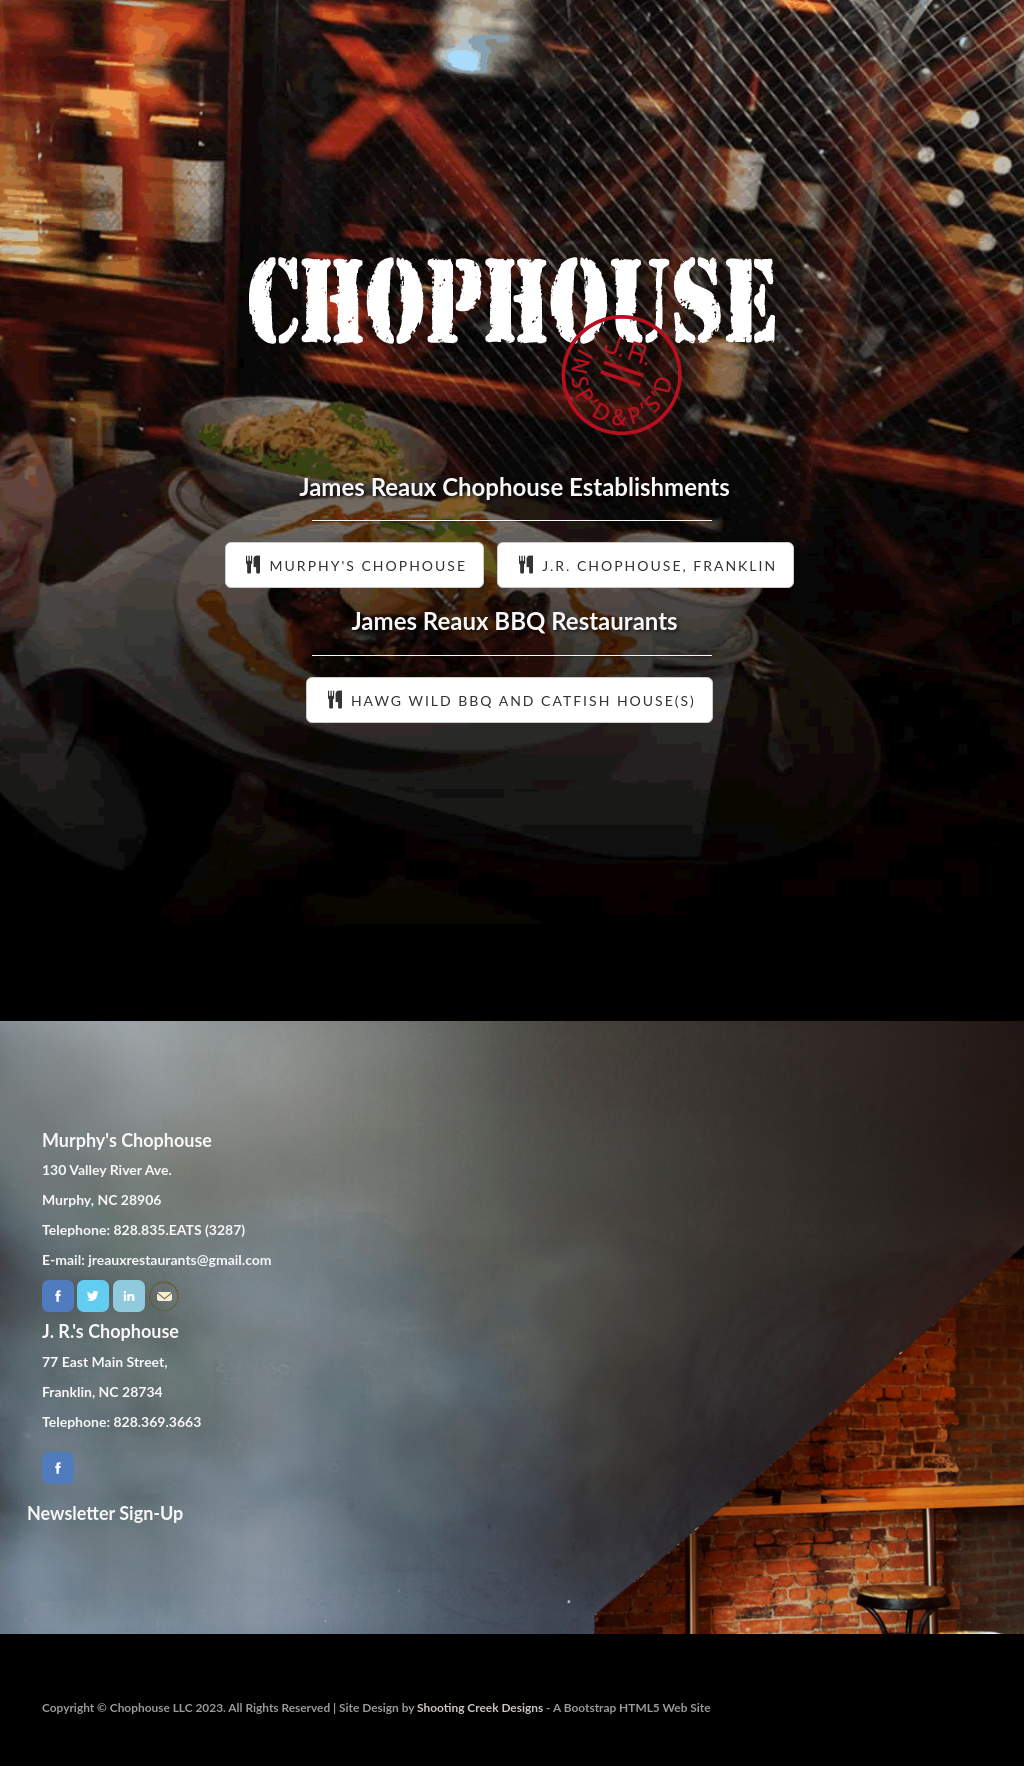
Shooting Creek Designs (480, 1707)
